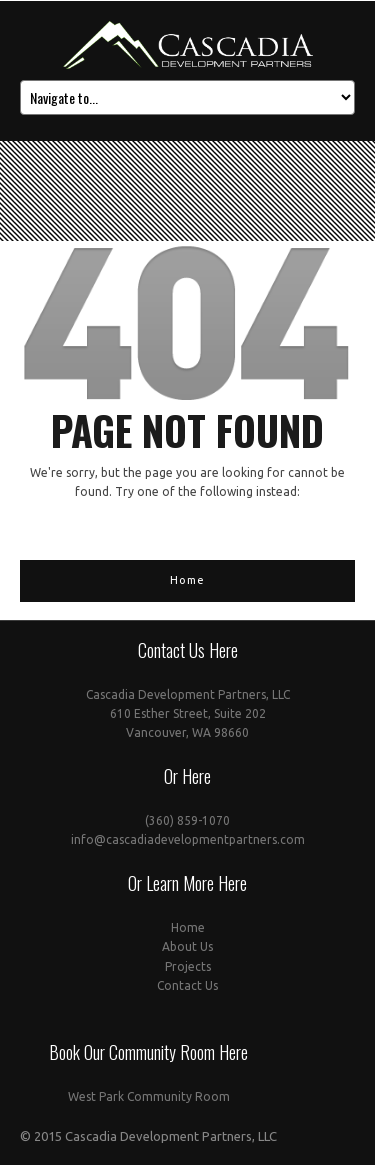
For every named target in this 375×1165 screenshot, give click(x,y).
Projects (188, 966)
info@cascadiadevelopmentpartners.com (188, 839)
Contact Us (187, 985)
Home (187, 580)
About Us (187, 946)
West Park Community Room (149, 1096)
